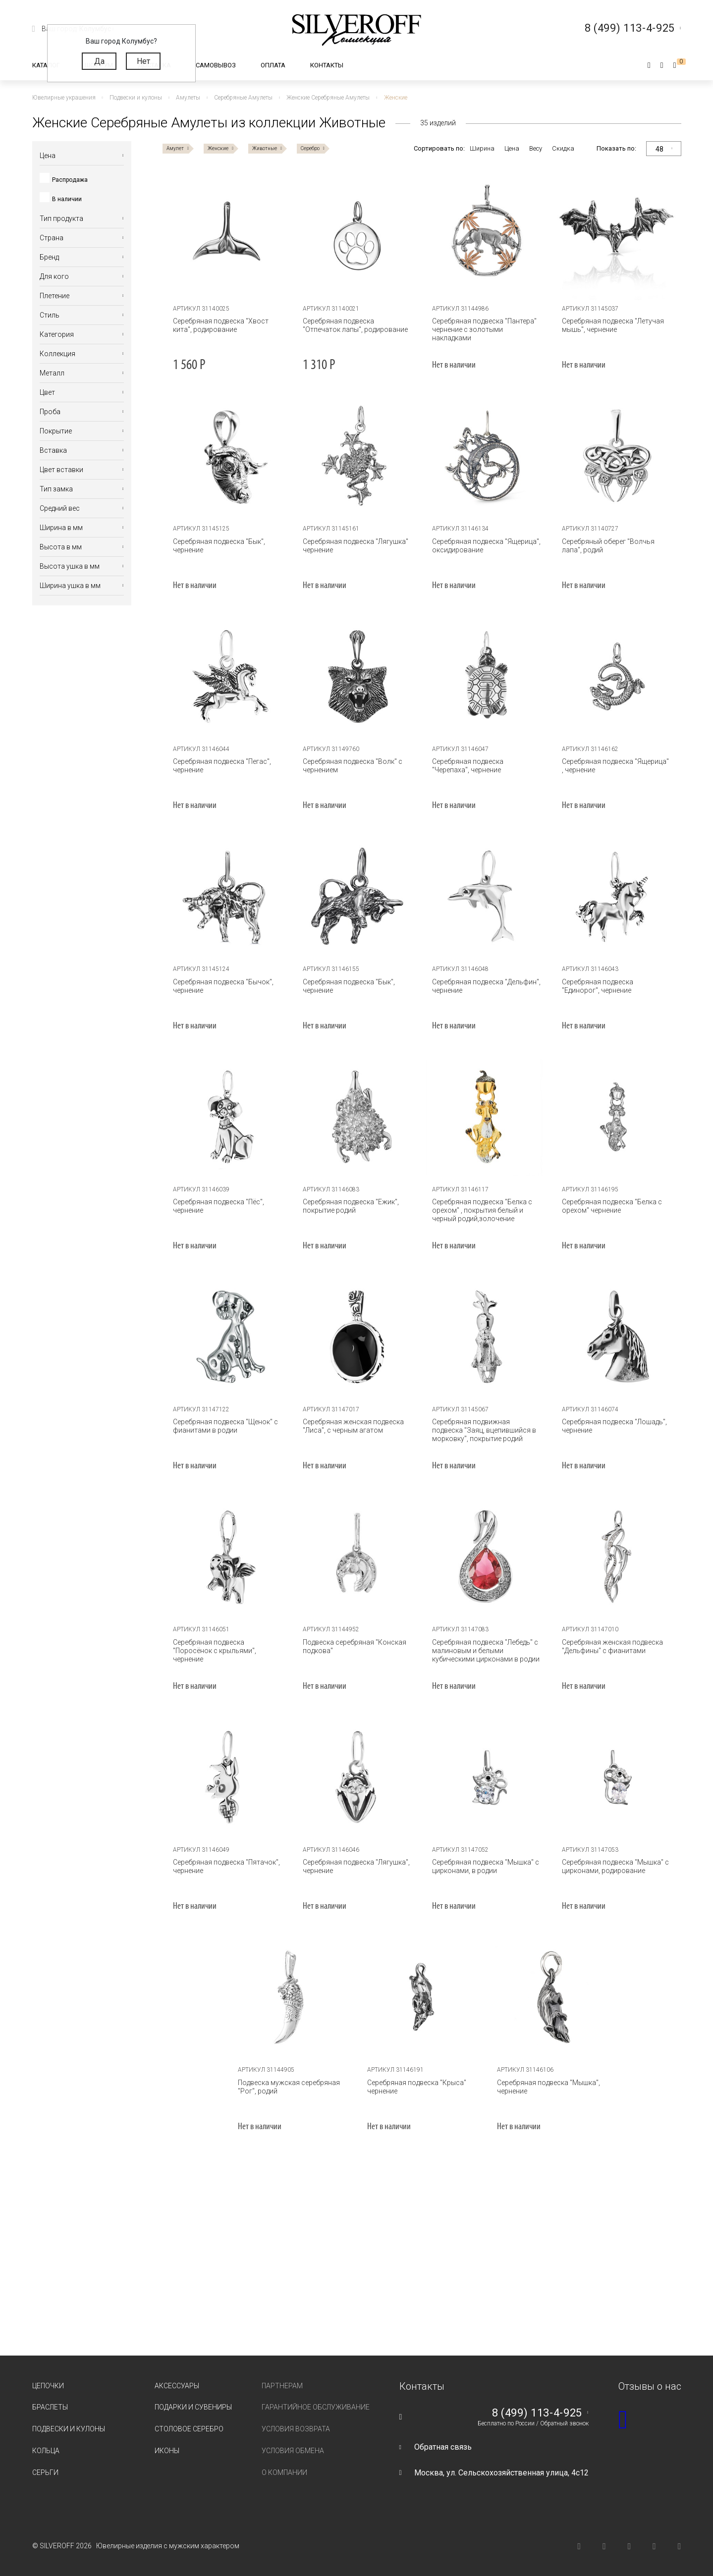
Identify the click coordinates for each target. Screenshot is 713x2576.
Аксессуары (177, 2386)
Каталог (46, 65)
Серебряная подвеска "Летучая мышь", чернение (613, 325)
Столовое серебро (189, 2429)
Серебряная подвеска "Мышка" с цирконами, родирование (615, 1866)
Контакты (326, 65)
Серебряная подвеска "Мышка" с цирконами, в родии (485, 1866)
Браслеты (50, 2407)
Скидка (563, 148)
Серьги (45, 2472)
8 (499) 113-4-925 (537, 2413)
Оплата (273, 65)
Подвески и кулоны (68, 2429)
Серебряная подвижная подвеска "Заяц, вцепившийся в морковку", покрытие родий (484, 1430)
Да (99, 61)
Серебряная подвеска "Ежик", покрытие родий (351, 1206)
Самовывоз (216, 65)
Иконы (167, 2451)
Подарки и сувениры (193, 2407)
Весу (535, 148)
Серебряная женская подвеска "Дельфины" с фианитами (612, 1646)
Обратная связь (443, 2447)
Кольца (45, 2451)
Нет (143, 61)
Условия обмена (293, 2451)
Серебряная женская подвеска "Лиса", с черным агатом (353, 1426)
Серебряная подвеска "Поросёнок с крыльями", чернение (214, 1650)
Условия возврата (296, 2429)
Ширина (482, 148)
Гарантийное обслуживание (316, 2407)
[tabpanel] (227, 235)
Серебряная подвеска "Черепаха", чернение (467, 765)
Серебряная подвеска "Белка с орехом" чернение (612, 1206)
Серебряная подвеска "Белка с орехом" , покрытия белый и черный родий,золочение (482, 1210)
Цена (511, 148)
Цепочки (48, 2386)
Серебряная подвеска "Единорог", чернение (597, 986)
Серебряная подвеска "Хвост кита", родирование (221, 325)
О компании (284, 2472)
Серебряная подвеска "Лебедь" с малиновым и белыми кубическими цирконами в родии (486, 1650)
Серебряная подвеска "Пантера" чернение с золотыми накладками (484, 329)
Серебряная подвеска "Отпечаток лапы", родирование (355, 325)
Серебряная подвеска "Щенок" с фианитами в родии (225, 1426)
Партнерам (282, 2386)
